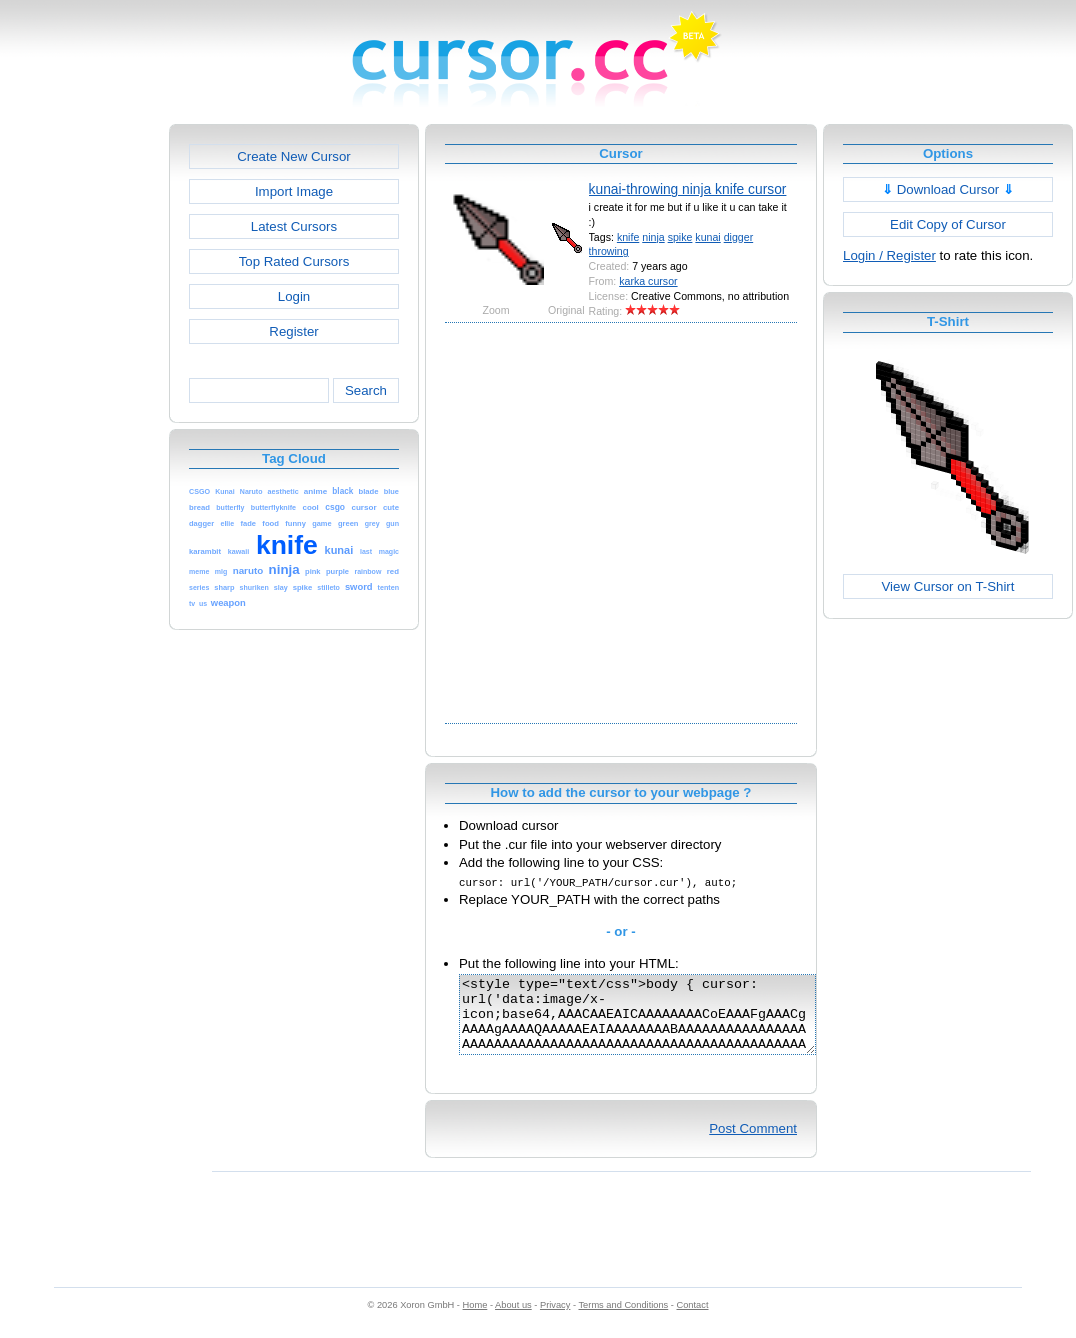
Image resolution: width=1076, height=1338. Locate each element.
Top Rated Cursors (294, 261)
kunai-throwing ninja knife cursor (688, 189)
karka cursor (648, 281)
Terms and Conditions (623, 1320)
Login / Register (889, 255)
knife (628, 237)
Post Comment (753, 1143)
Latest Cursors (294, 226)
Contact (693, 1320)
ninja (653, 237)
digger (739, 237)
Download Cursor (948, 189)
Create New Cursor (294, 156)
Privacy (555, 1320)
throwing (609, 251)
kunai (707, 237)
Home (475, 1320)
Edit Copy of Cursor (948, 224)
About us (513, 1320)
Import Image (294, 191)
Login (294, 296)
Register (293, 331)
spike (680, 237)
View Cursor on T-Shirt (948, 586)
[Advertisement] (197, 520)
